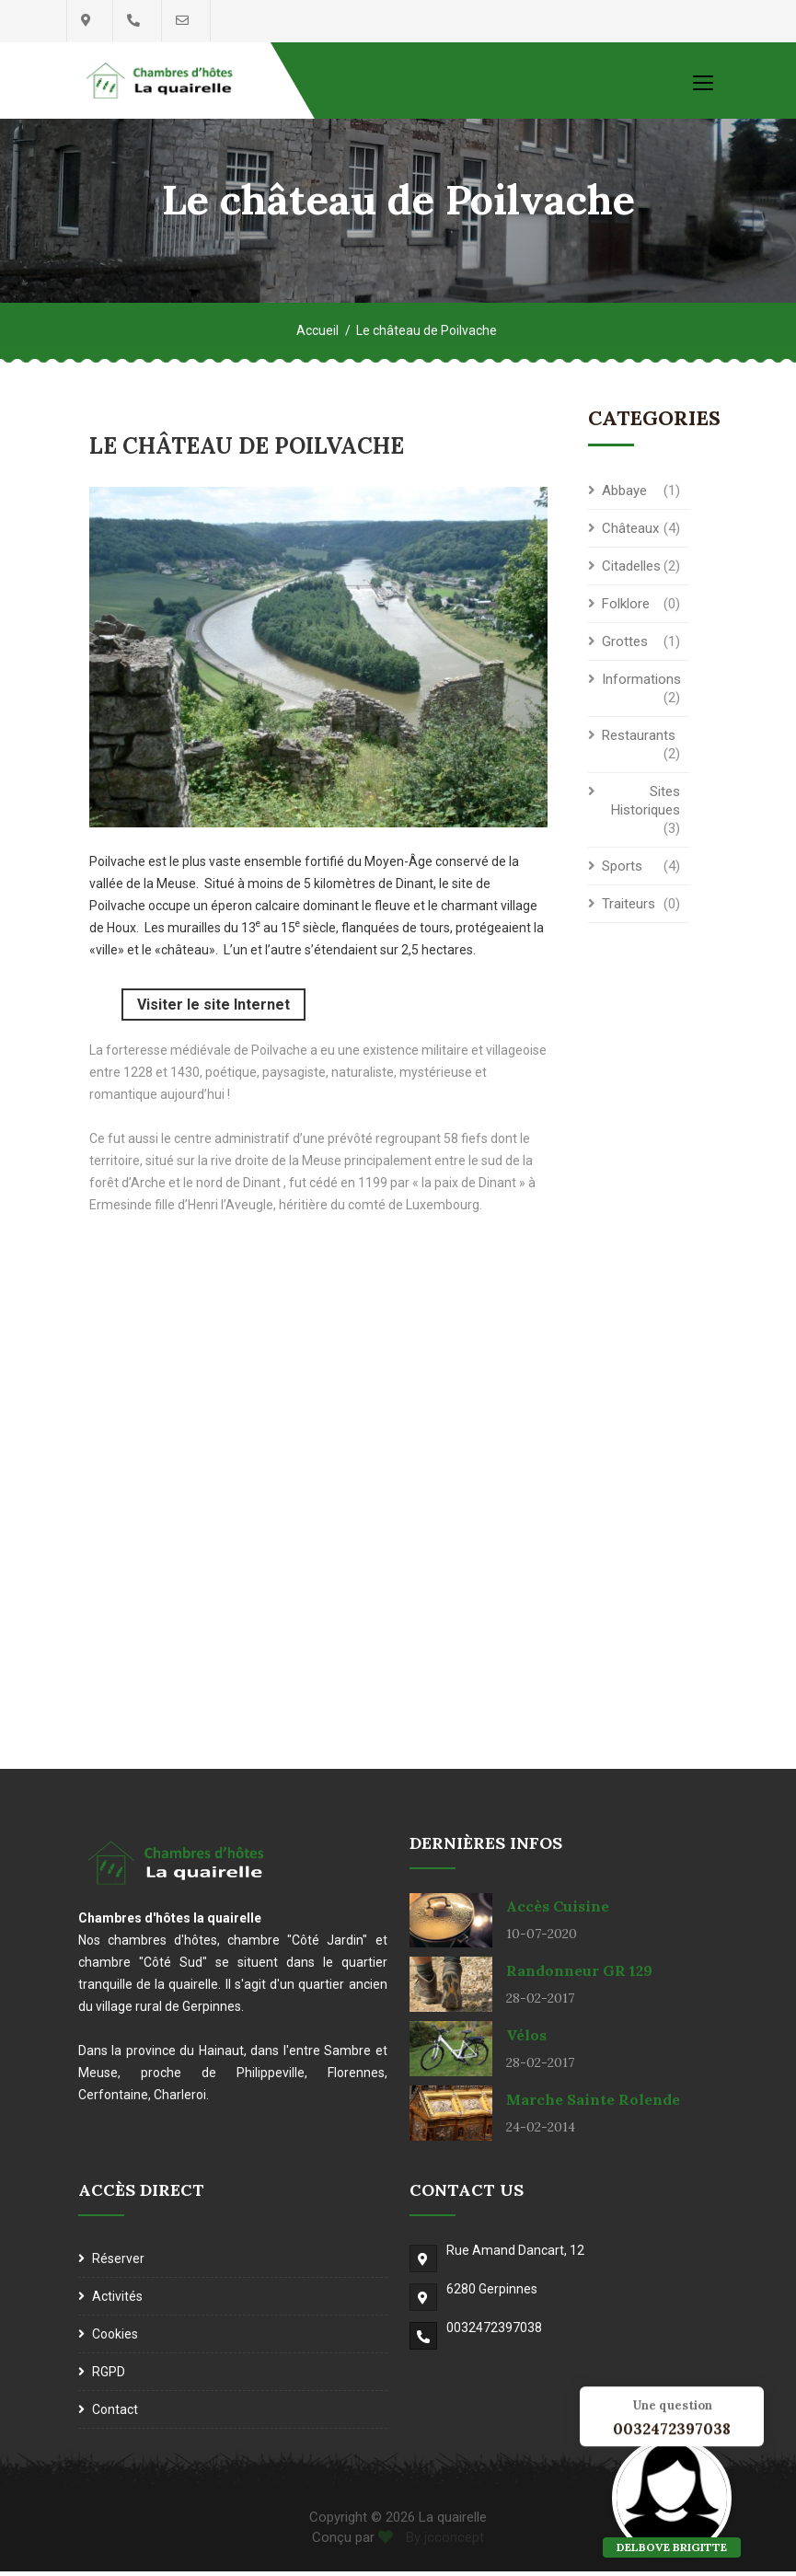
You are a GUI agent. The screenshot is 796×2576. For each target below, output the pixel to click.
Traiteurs (628, 910)
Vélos (526, 2040)
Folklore (626, 610)
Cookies (115, 2338)
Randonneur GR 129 (579, 1976)
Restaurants (638, 742)
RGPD (108, 2376)
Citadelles (631, 572)
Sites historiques (645, 807)
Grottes (625, 648)
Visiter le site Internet (213, 1009)
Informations (641, 685)
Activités (117, 2300)
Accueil (317, 336)
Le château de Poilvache (426, 336)
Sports (622, 872)
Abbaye (624, 497)
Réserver (118, 2263)
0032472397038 (494, 2332)
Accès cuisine (557, 1911)
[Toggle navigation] (703, 82)
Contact (115, 2414)
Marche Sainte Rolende (593, 2105)
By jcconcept (443, 2543)
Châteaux (630, 534)
